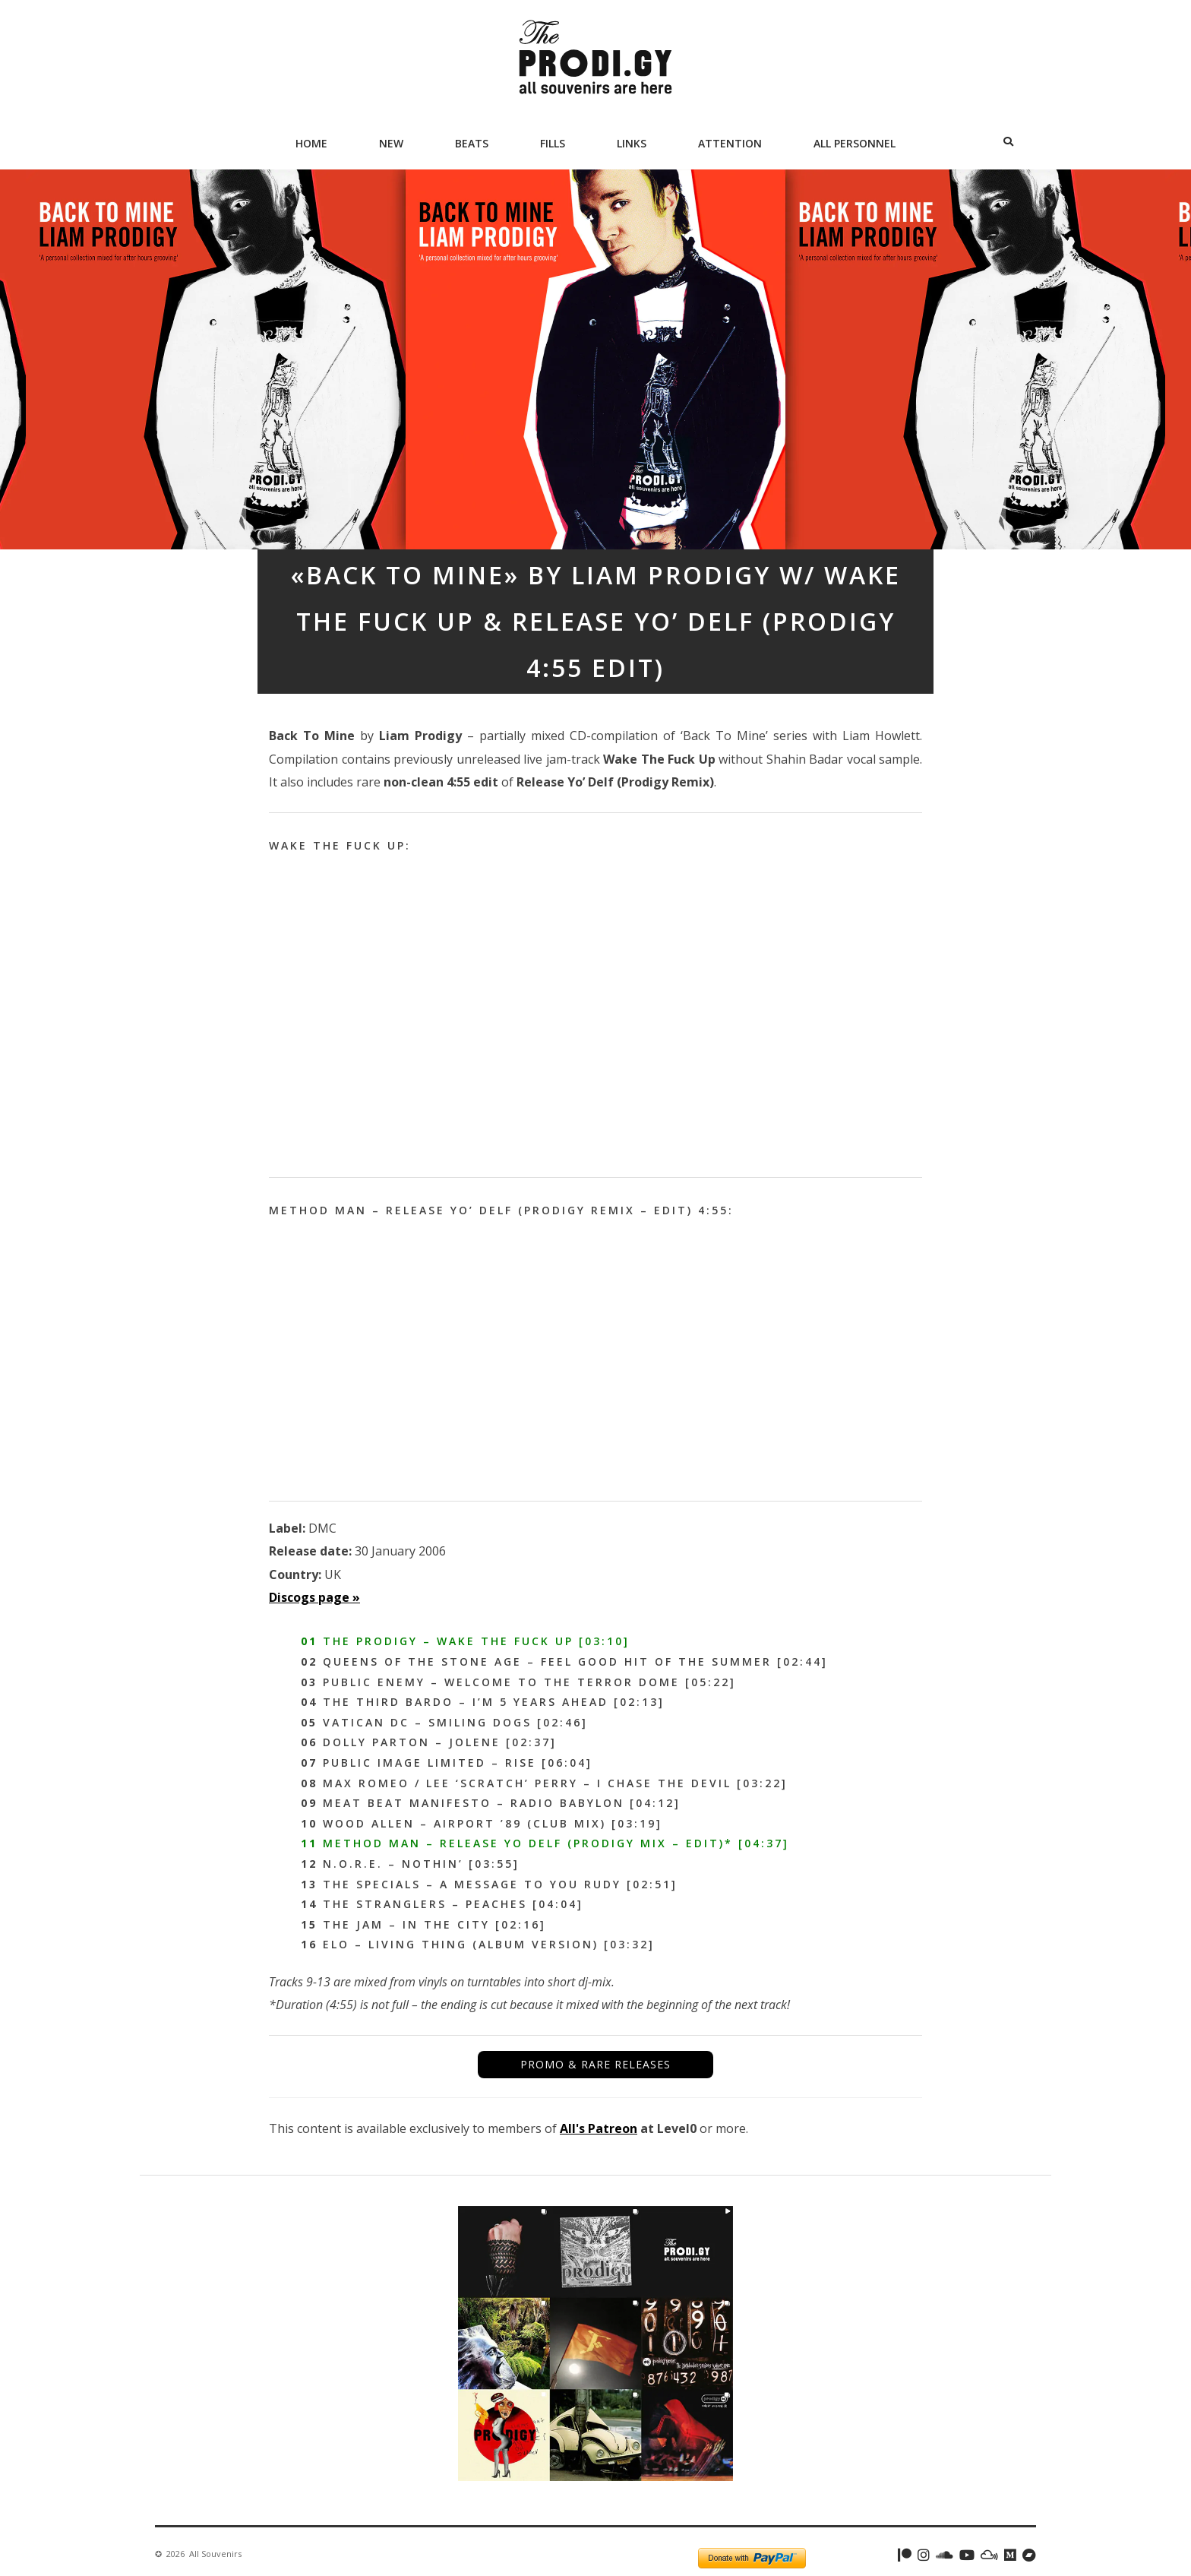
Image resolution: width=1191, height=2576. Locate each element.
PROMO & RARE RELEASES (595, 2064)
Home (311, 143)
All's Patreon (598, 2128)
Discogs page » (314, 1597)
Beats (471, 143)
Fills (552, 143)
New (391, 143)
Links (631, 143)
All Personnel (854, 143)
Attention (730, 143)
